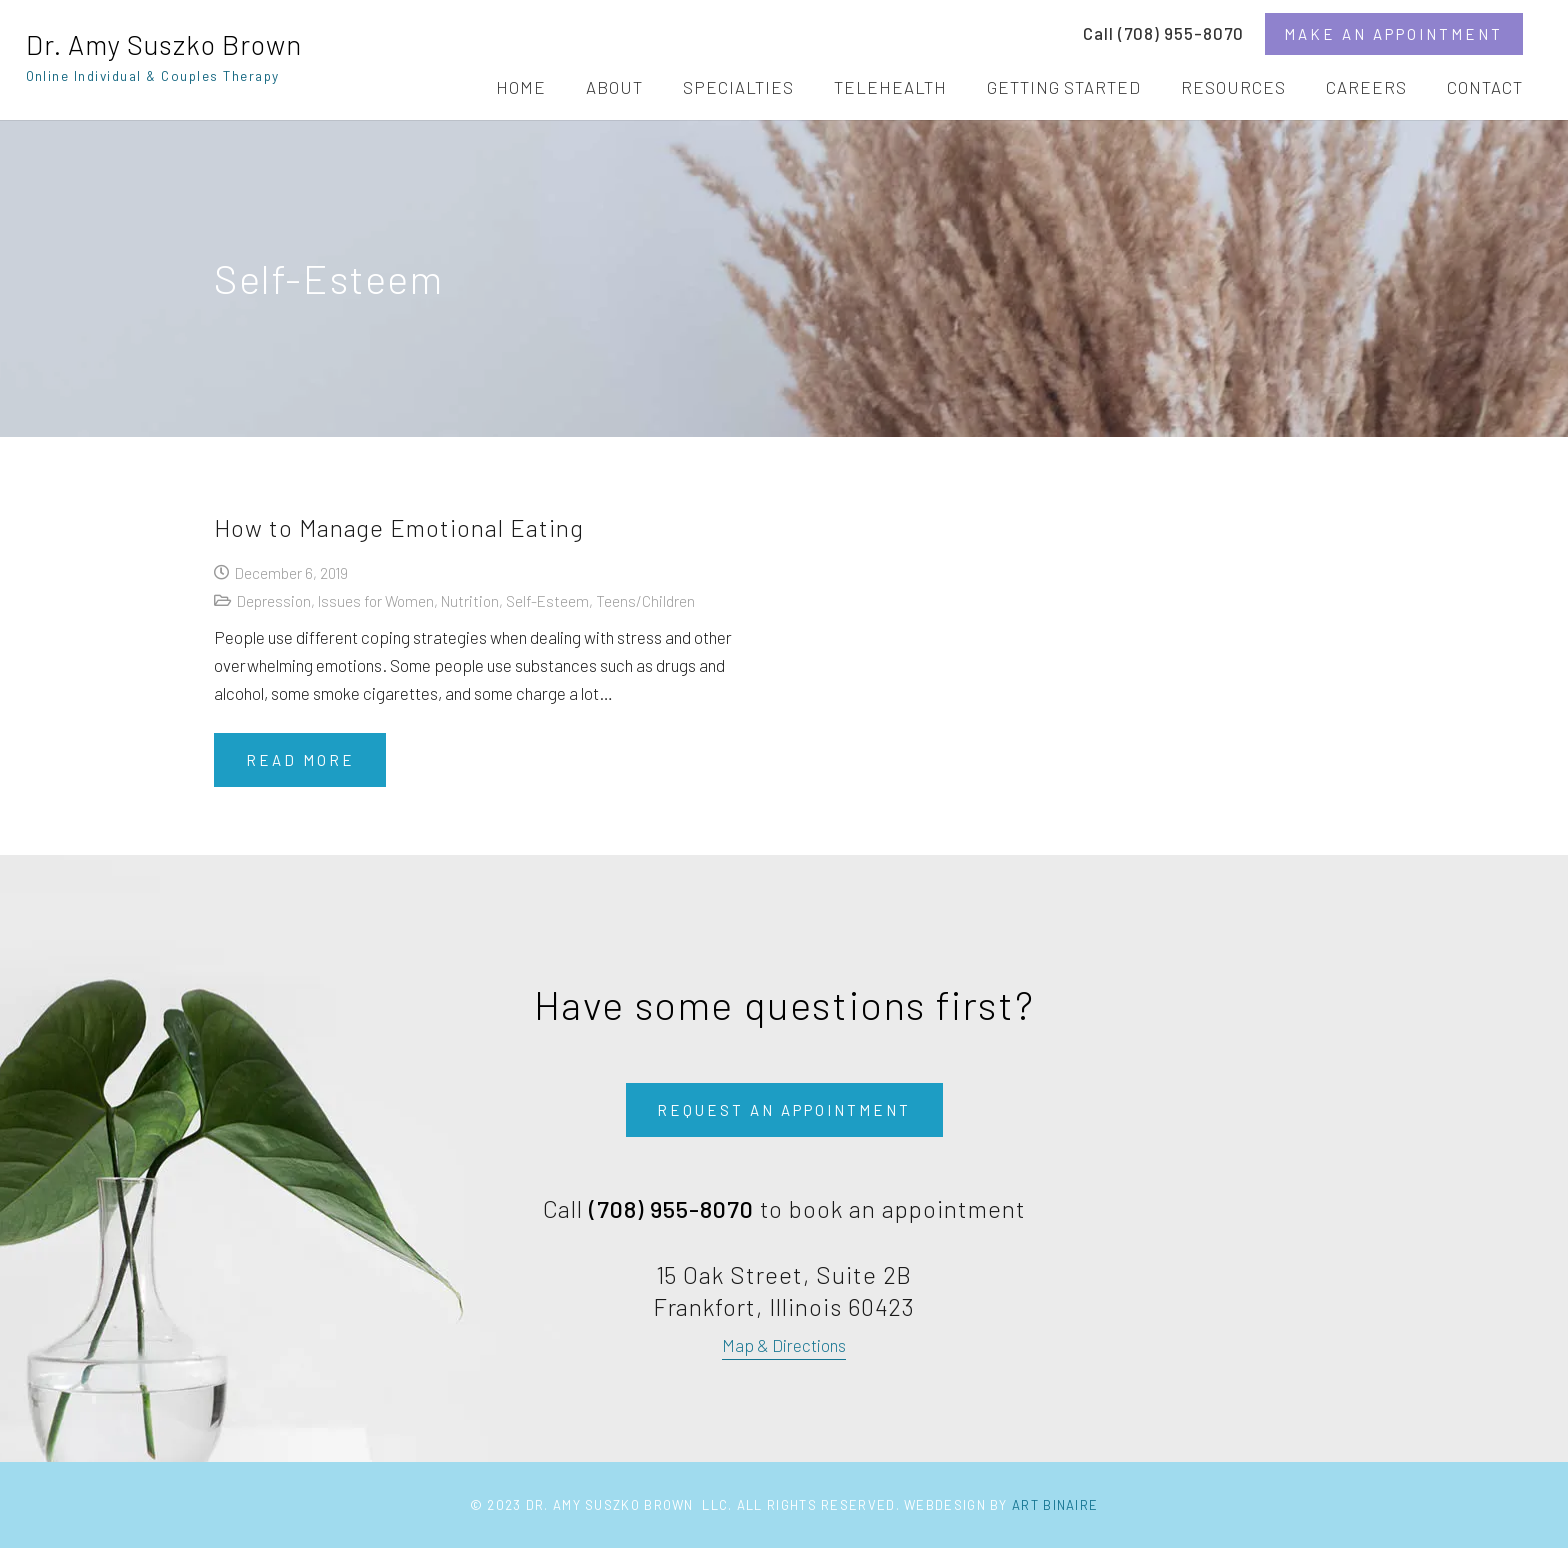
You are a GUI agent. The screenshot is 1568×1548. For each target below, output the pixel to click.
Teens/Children (645, 601)
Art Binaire (1055, 1505)
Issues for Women (376, 601)
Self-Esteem (547, 601)
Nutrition (470, 601)
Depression (274, 601)
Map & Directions (784, 1345)
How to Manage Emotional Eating (399, 527)
